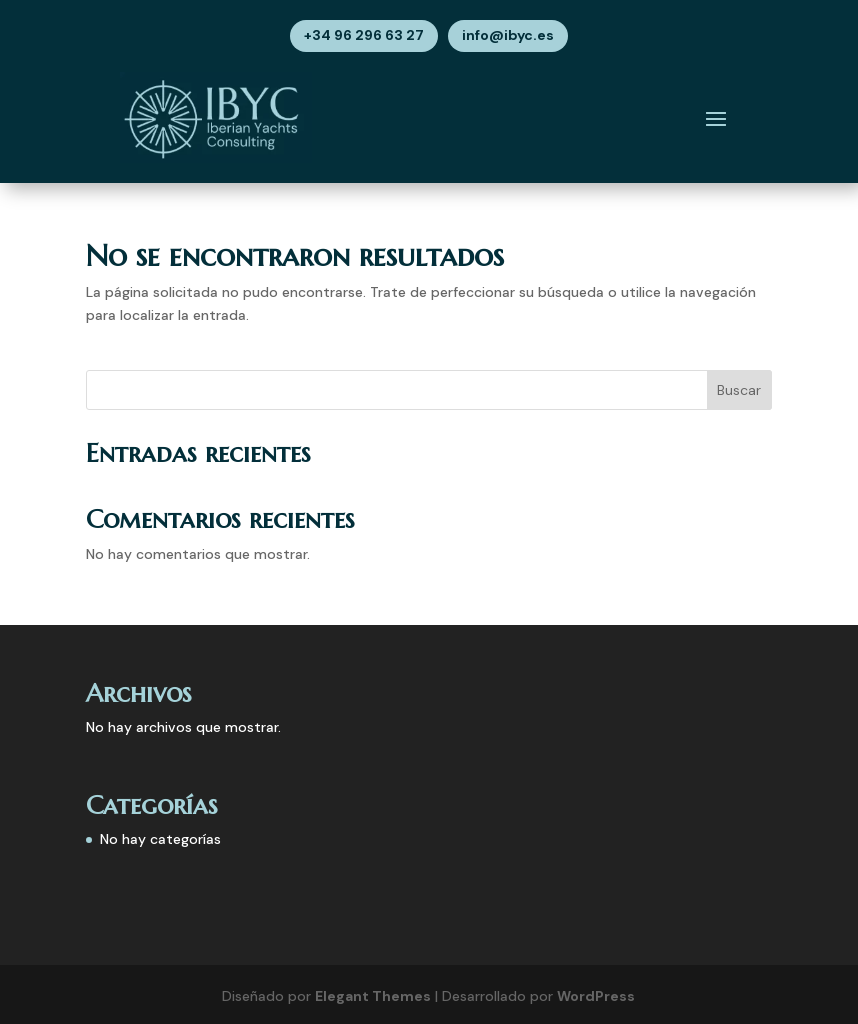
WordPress (596, 996)
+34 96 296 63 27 (364, 35)
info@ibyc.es (508, 35)
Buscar (739, 390)
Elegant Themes (373, 996)
